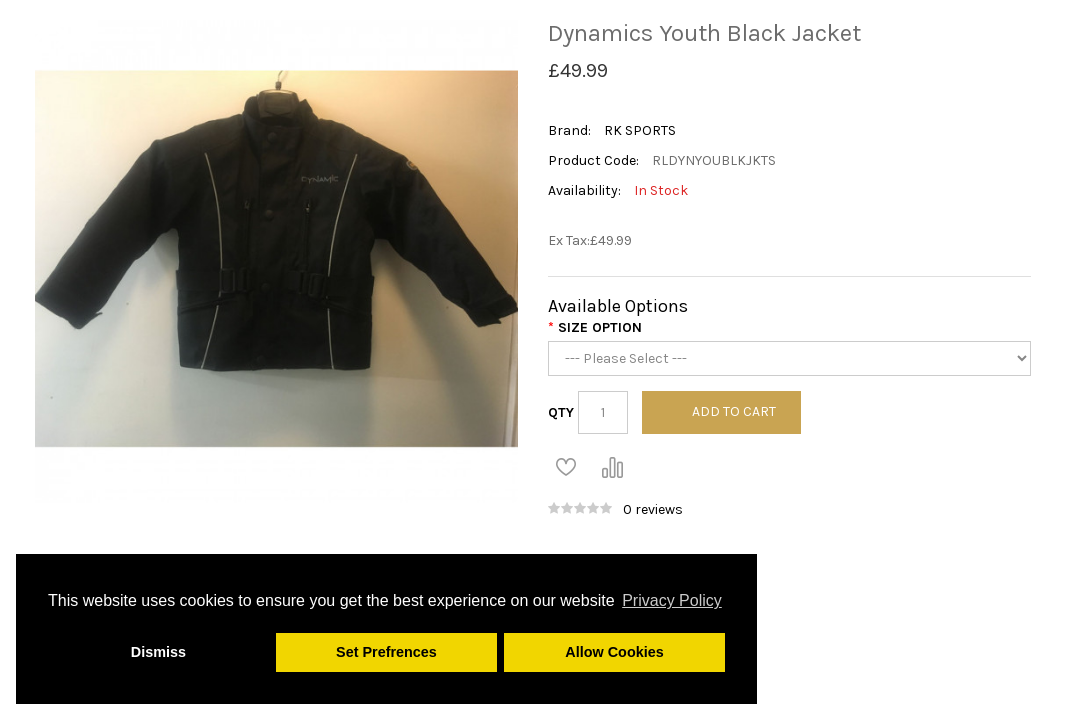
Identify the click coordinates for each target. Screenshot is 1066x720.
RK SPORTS (640, 130)
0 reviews (653, 509)
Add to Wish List (566, 467)
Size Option (600, 327)
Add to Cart (734, 411)
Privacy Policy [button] (672, 600)
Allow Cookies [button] (614, 652)
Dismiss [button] (158, 652)
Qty (561, 412)
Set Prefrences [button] (386, 652)
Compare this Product (612, 467)
